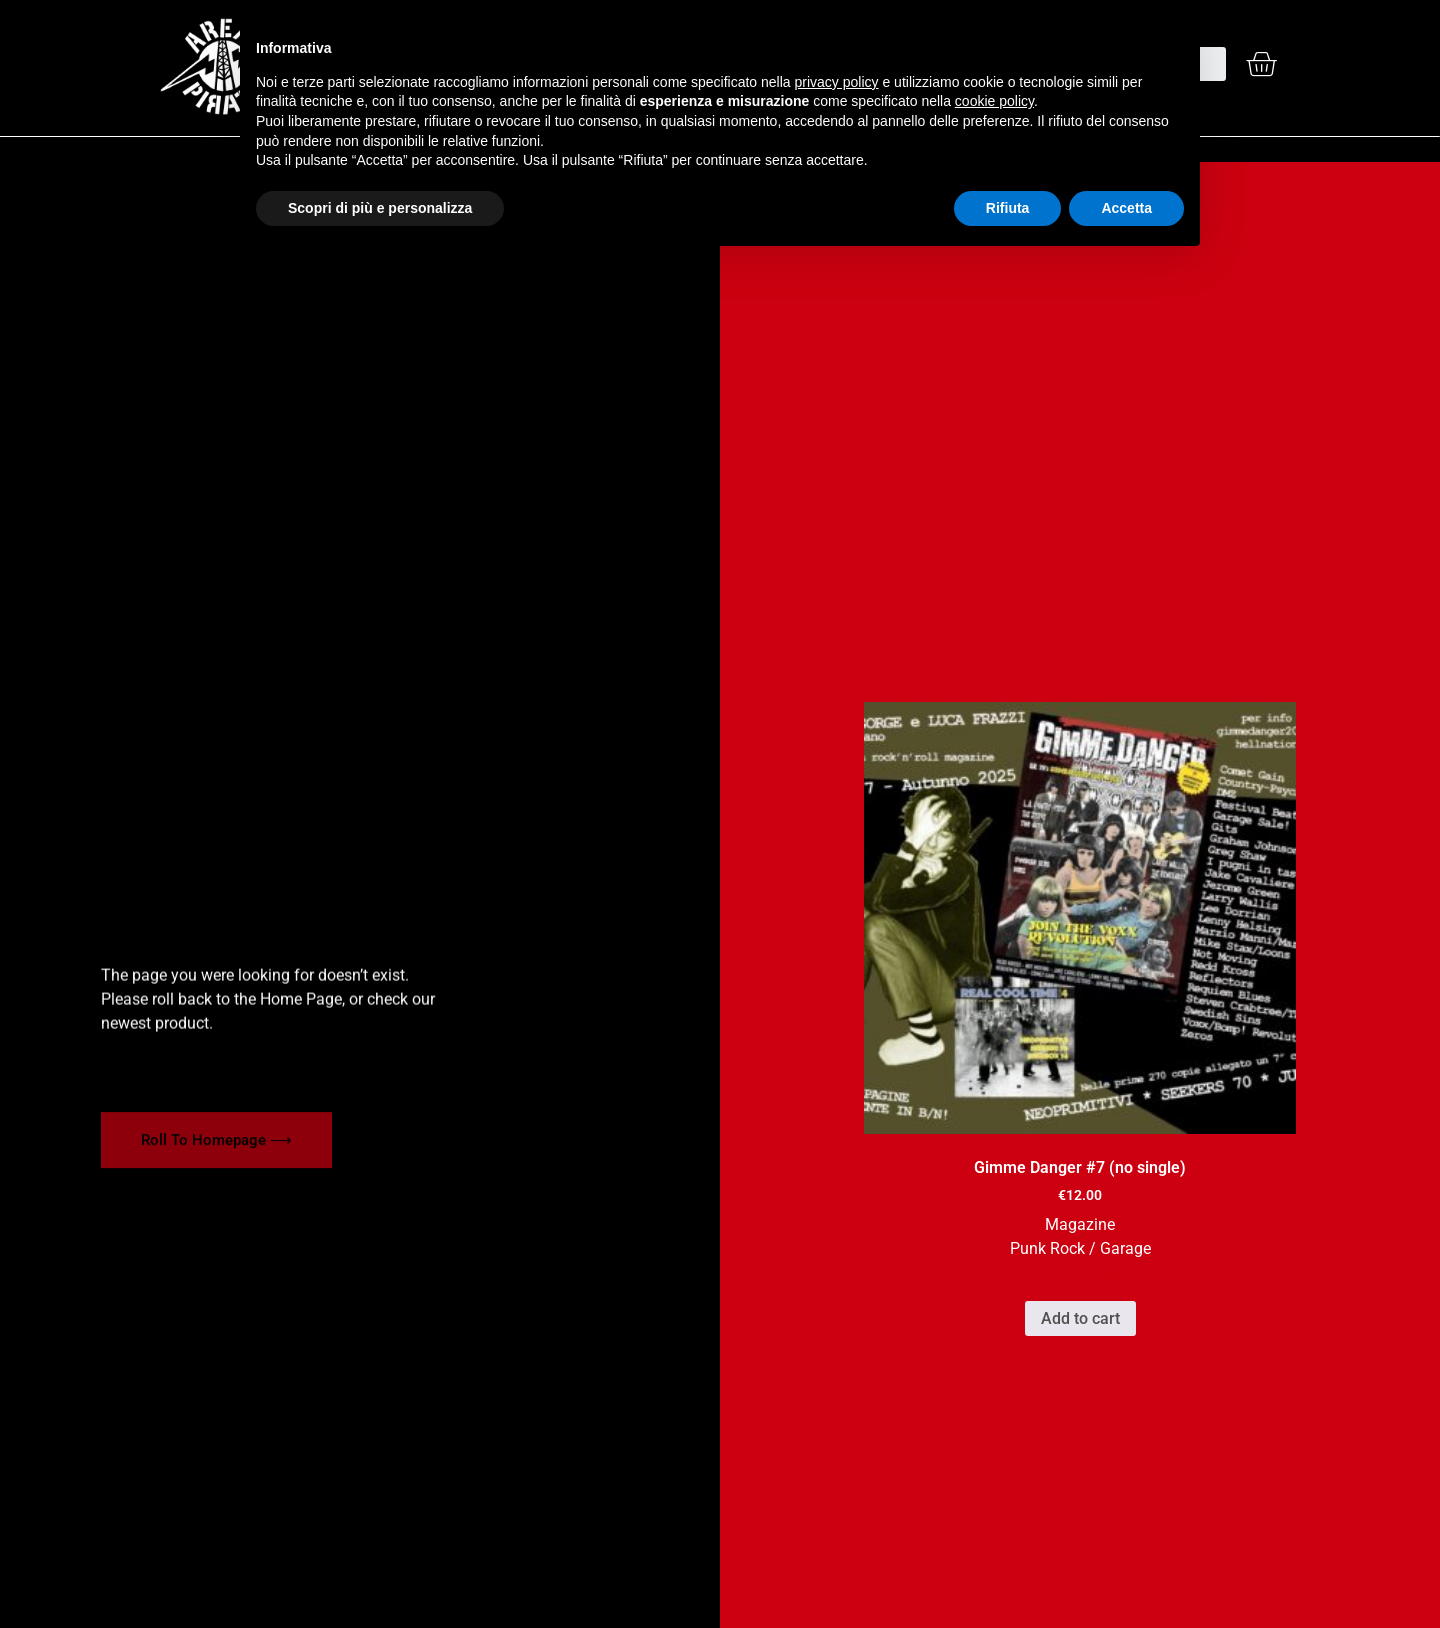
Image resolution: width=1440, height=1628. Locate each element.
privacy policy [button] (837, 82)
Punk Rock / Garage (1080, 1248)
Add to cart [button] (1080, 1318)
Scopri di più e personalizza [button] (380, 208)
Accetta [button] (1126, 208)
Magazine (1080, 1224)
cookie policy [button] (994, 101)
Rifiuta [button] (1008, 208)
